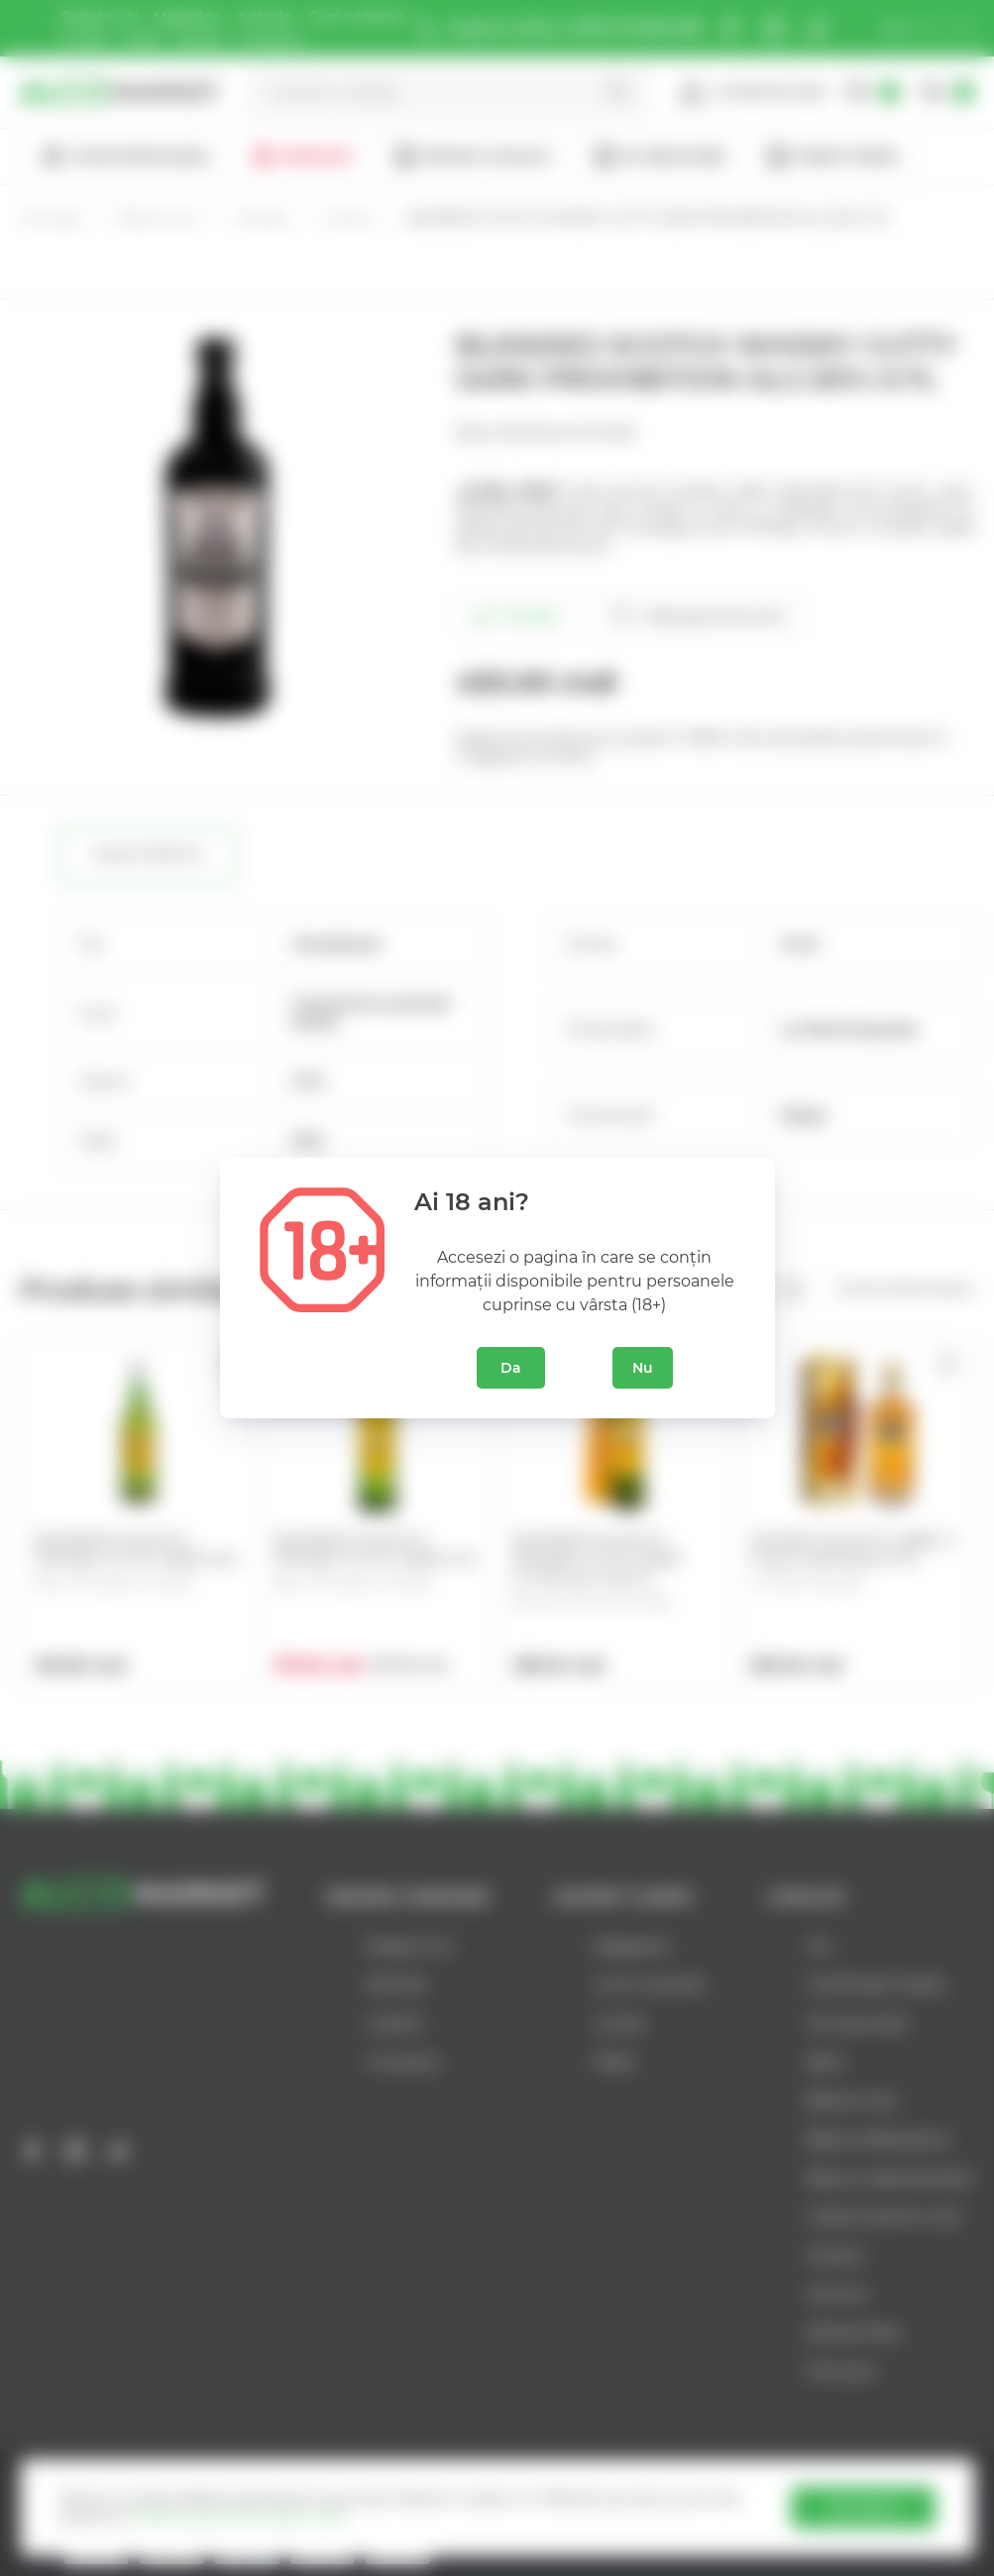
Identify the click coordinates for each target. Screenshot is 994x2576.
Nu (642, 1368)
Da (510, 1368)
